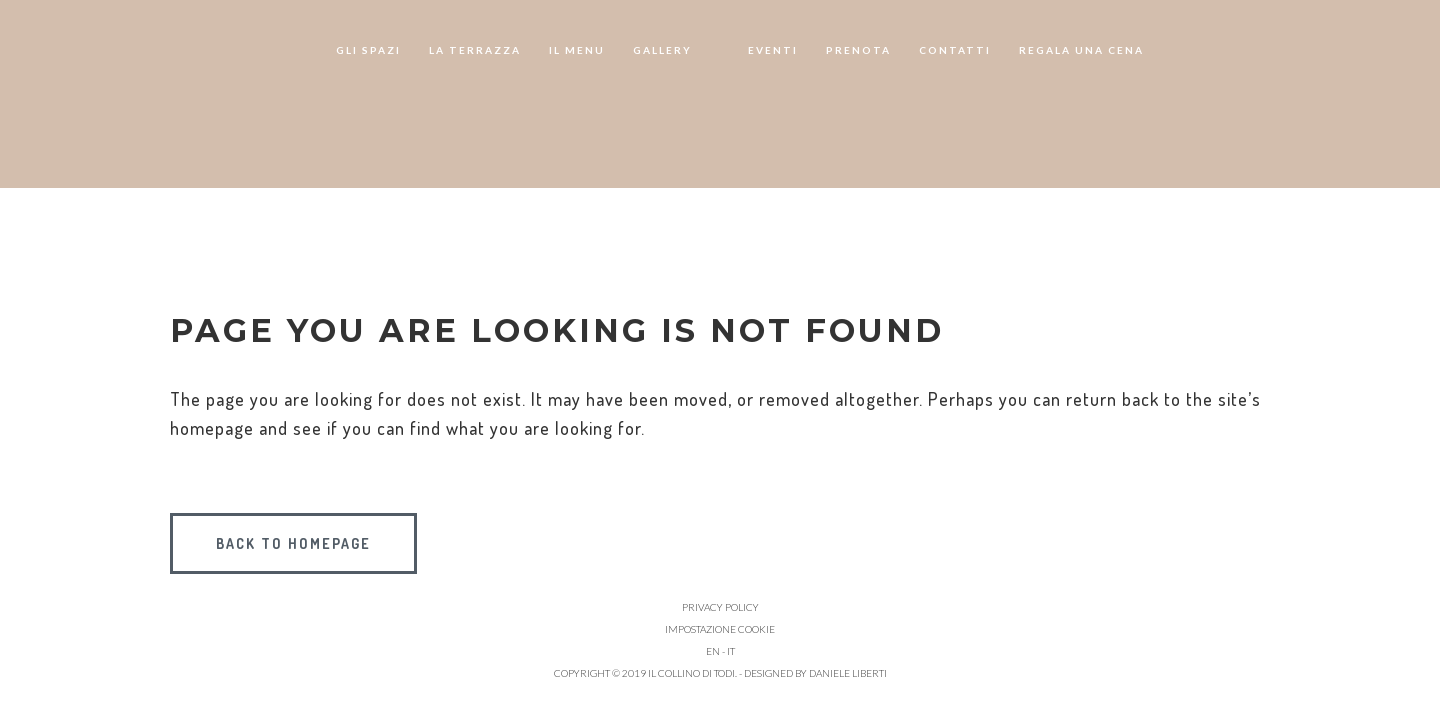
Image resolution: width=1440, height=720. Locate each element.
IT (731, 651)
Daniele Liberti (848, 673)
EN (713, 651)
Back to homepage (293, 543)
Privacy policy (720, 607)
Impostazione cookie (720, 629)
